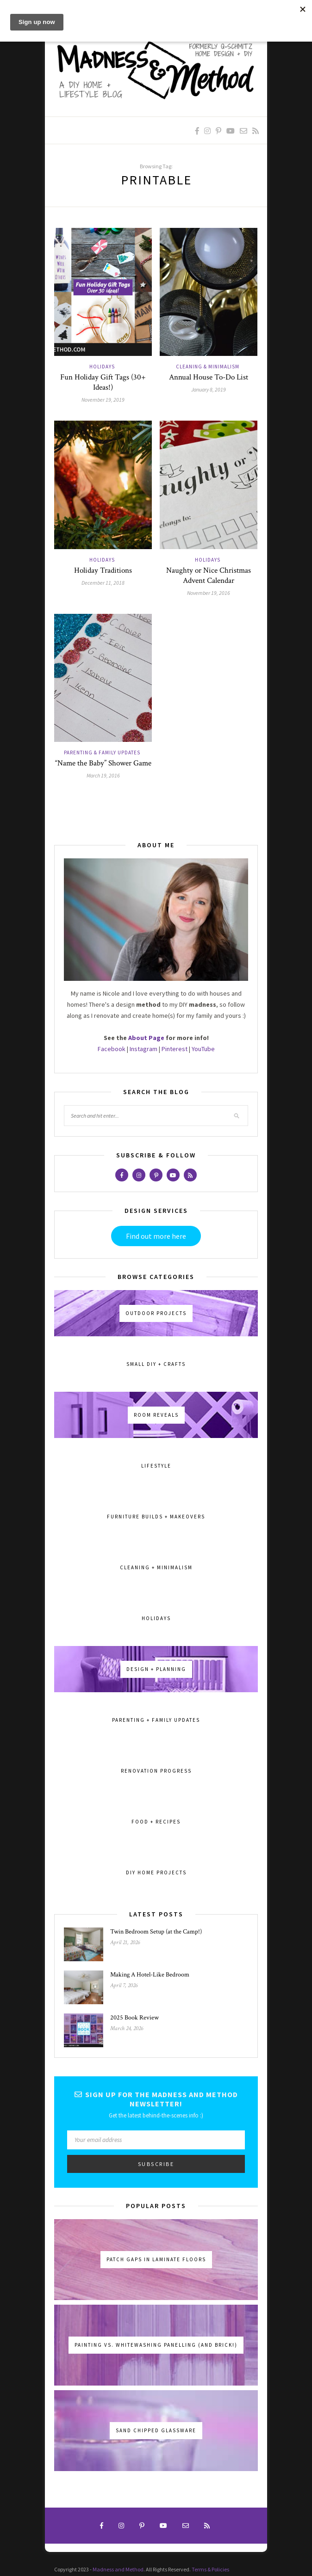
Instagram (143, 1049)
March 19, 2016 (103, 775)
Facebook (111, 1049)
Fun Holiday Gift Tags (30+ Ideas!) (103, 382)
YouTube (203, 1049)
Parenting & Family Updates (102, 752)
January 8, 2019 (208, 389)
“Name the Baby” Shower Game (103, 763)
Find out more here (156, 1236)
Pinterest (174, 1049)
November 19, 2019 (103, 399)
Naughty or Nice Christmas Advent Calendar (208, 575)
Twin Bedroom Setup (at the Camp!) (156, 1931)
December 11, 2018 (103, 582)
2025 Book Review (134, 2017)
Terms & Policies (210, 2569)
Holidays (102, 366)
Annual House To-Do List (208, 377)
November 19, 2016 (208, 592)
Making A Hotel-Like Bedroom (149, 1974)
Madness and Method (118, 2569)
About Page (146, 1038)
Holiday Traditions (103, 570)
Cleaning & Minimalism (207, 366)
